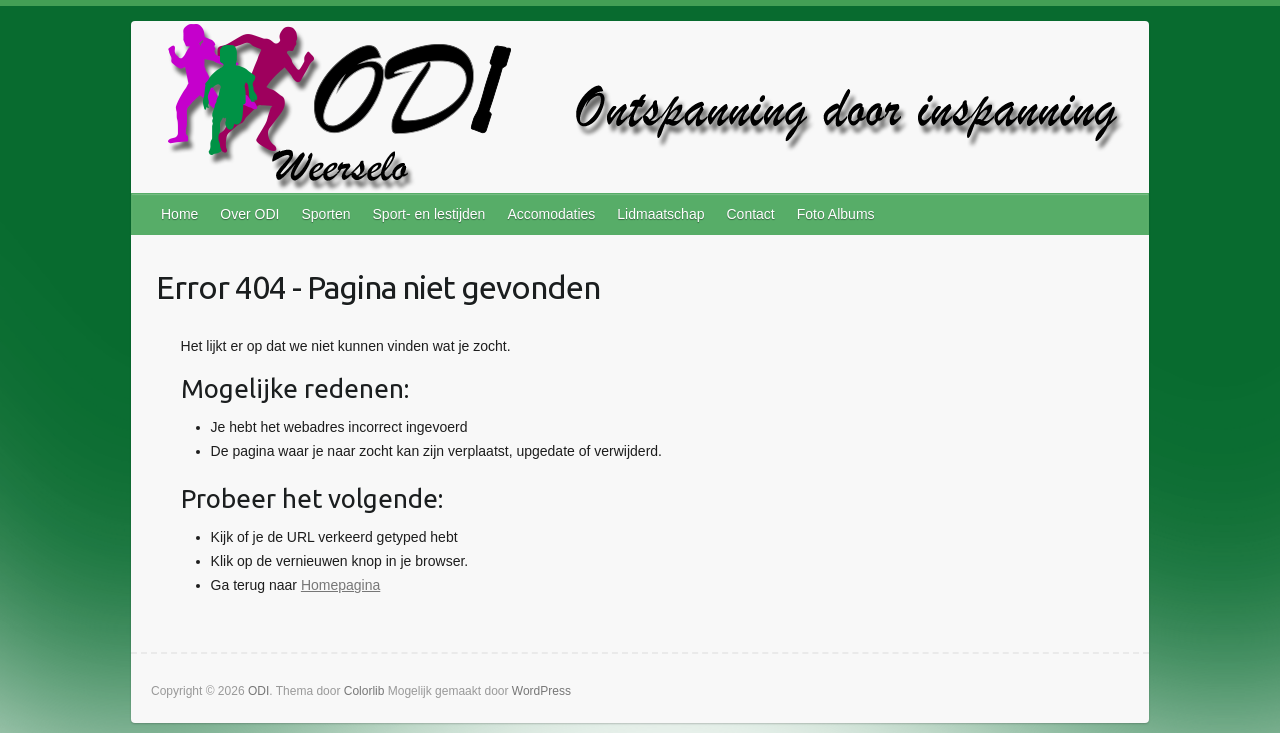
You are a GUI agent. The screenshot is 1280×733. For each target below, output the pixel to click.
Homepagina (340, 585)
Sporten (325, 214)
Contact (750, 214)
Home (179, 214)
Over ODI (249, 214)
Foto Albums (836, 214)
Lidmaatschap (660, 214)
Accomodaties (551, 214)
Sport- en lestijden (429, 214)
